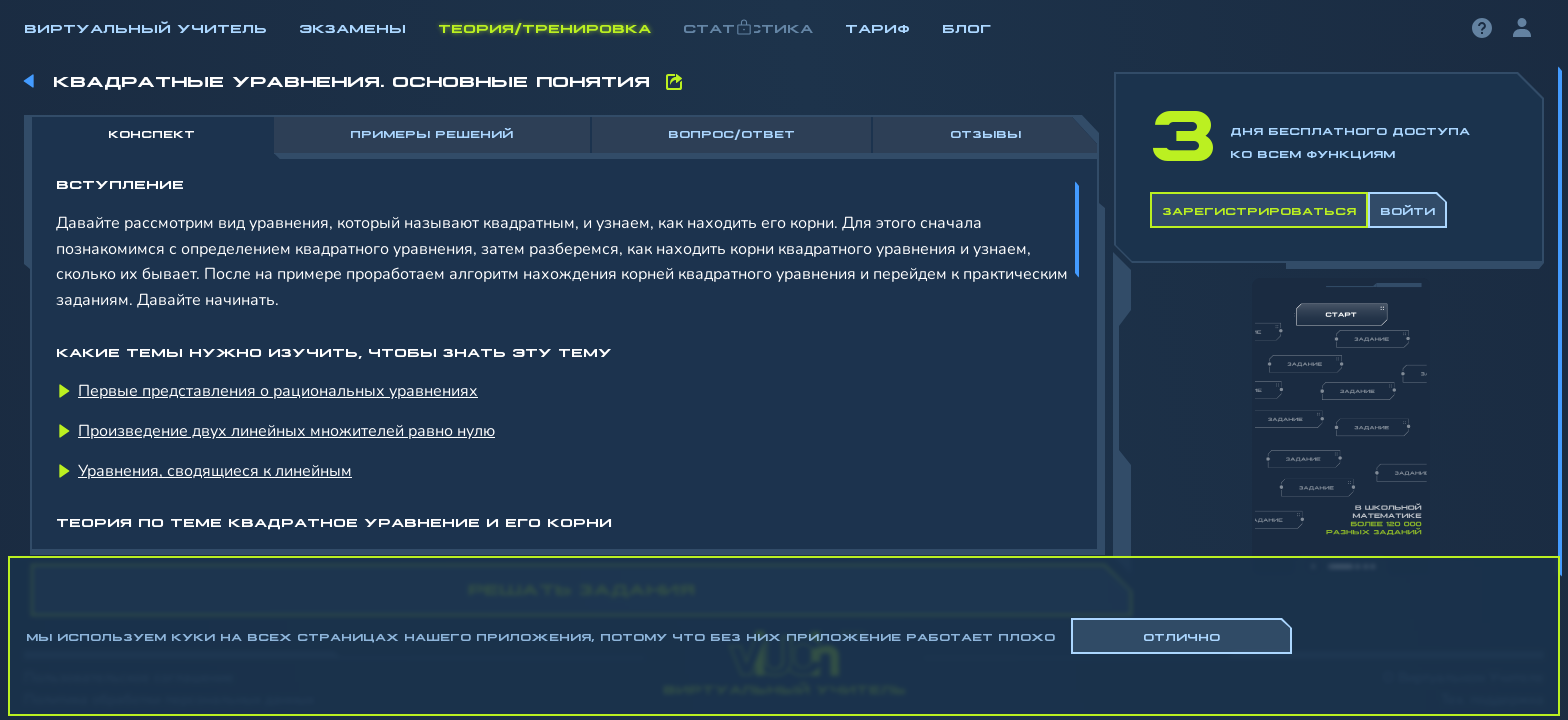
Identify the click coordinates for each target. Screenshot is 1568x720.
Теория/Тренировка (544, 27)
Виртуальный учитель (145, 27)
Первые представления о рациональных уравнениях (278, 391)
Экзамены (352, 27)
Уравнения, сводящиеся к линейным (215, 471)
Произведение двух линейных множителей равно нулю (286, 431)
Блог (966, 27)
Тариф (877, 27)
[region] (784, 330)
